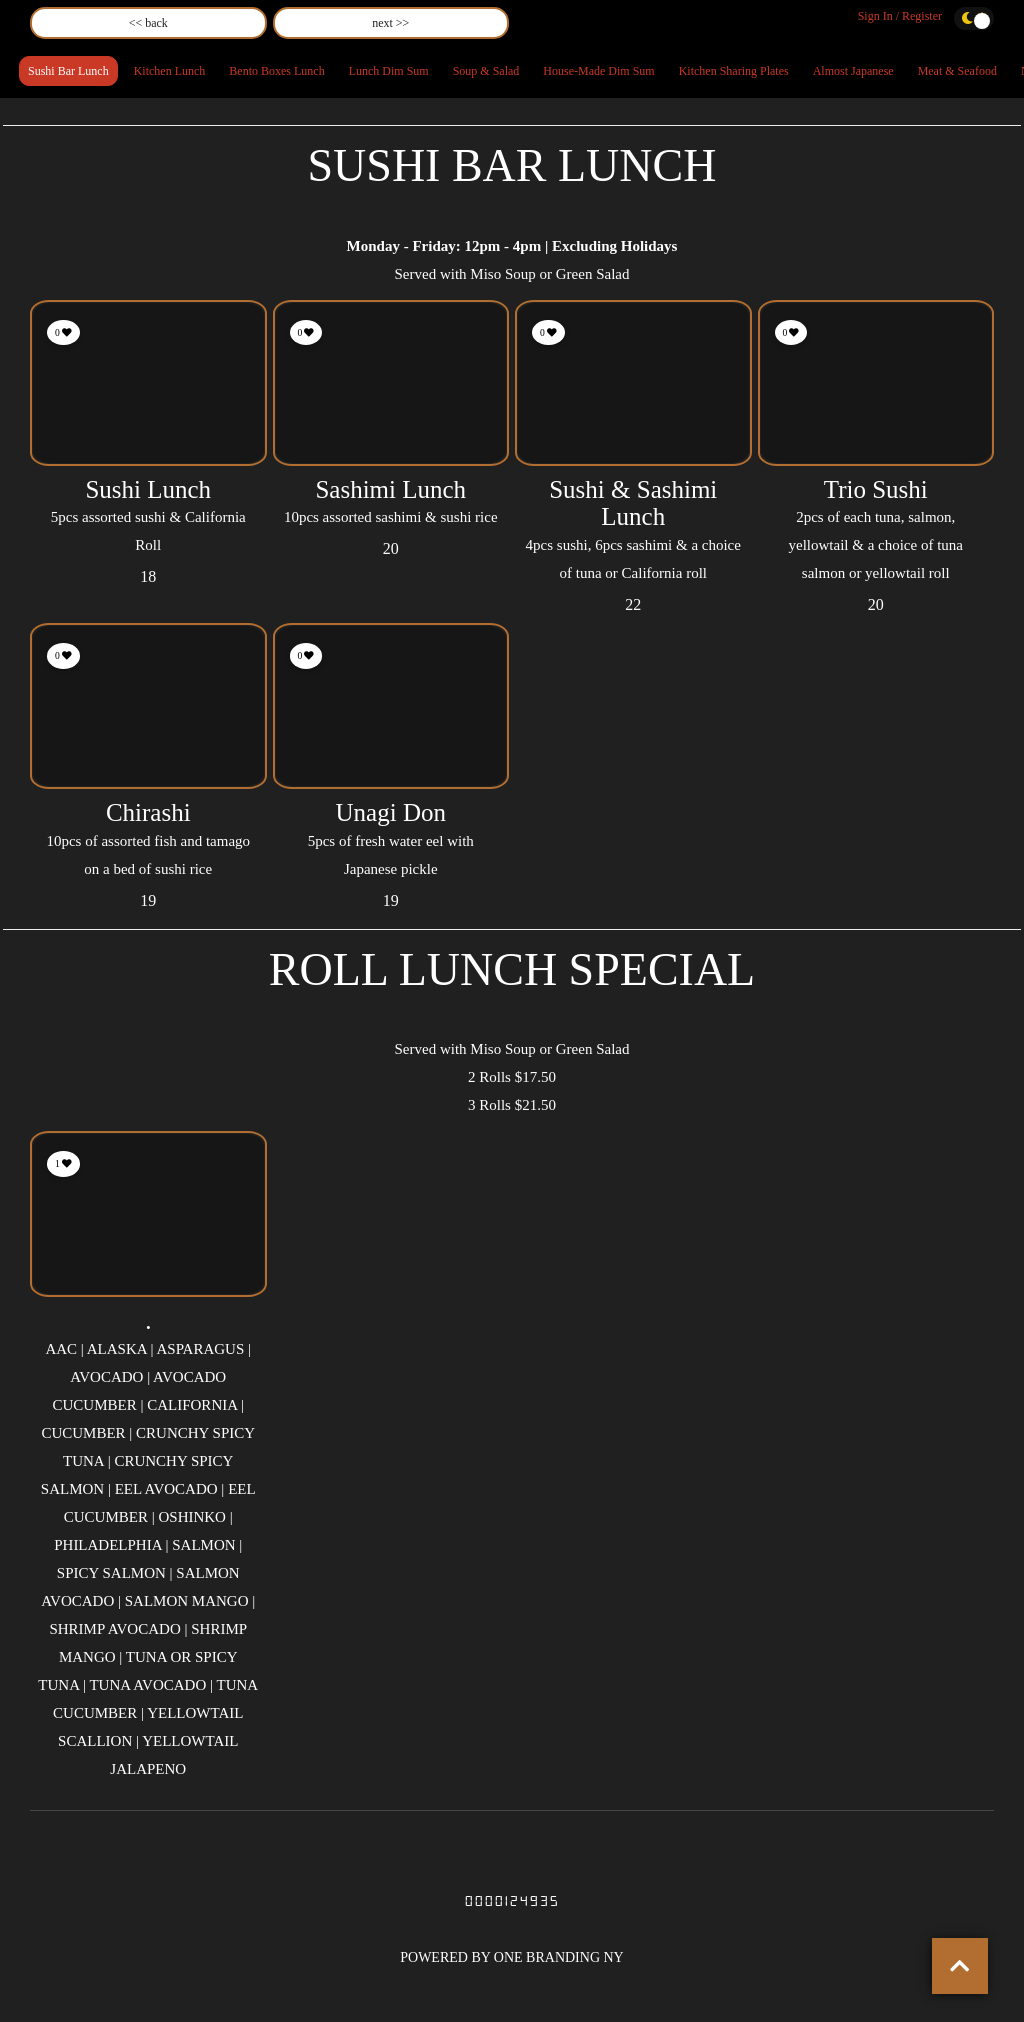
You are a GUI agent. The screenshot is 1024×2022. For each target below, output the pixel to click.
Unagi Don (391, 812)
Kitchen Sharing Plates (734, 71)
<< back (148, 23)
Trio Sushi (876, 489)
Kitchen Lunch (170, 71)
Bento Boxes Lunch (276, 71)
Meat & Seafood (957, 71)
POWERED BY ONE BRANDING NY (511, 1957)
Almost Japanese (853, 71)
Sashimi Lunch (390, 489)
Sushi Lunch (148, 489)
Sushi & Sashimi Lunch (633, 503)
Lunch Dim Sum (389, 71)
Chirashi (148, 812)
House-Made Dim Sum (598, 71)
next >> (390, 23)
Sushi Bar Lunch (68, 71)
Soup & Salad (486, 71)
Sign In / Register (900, 16)
